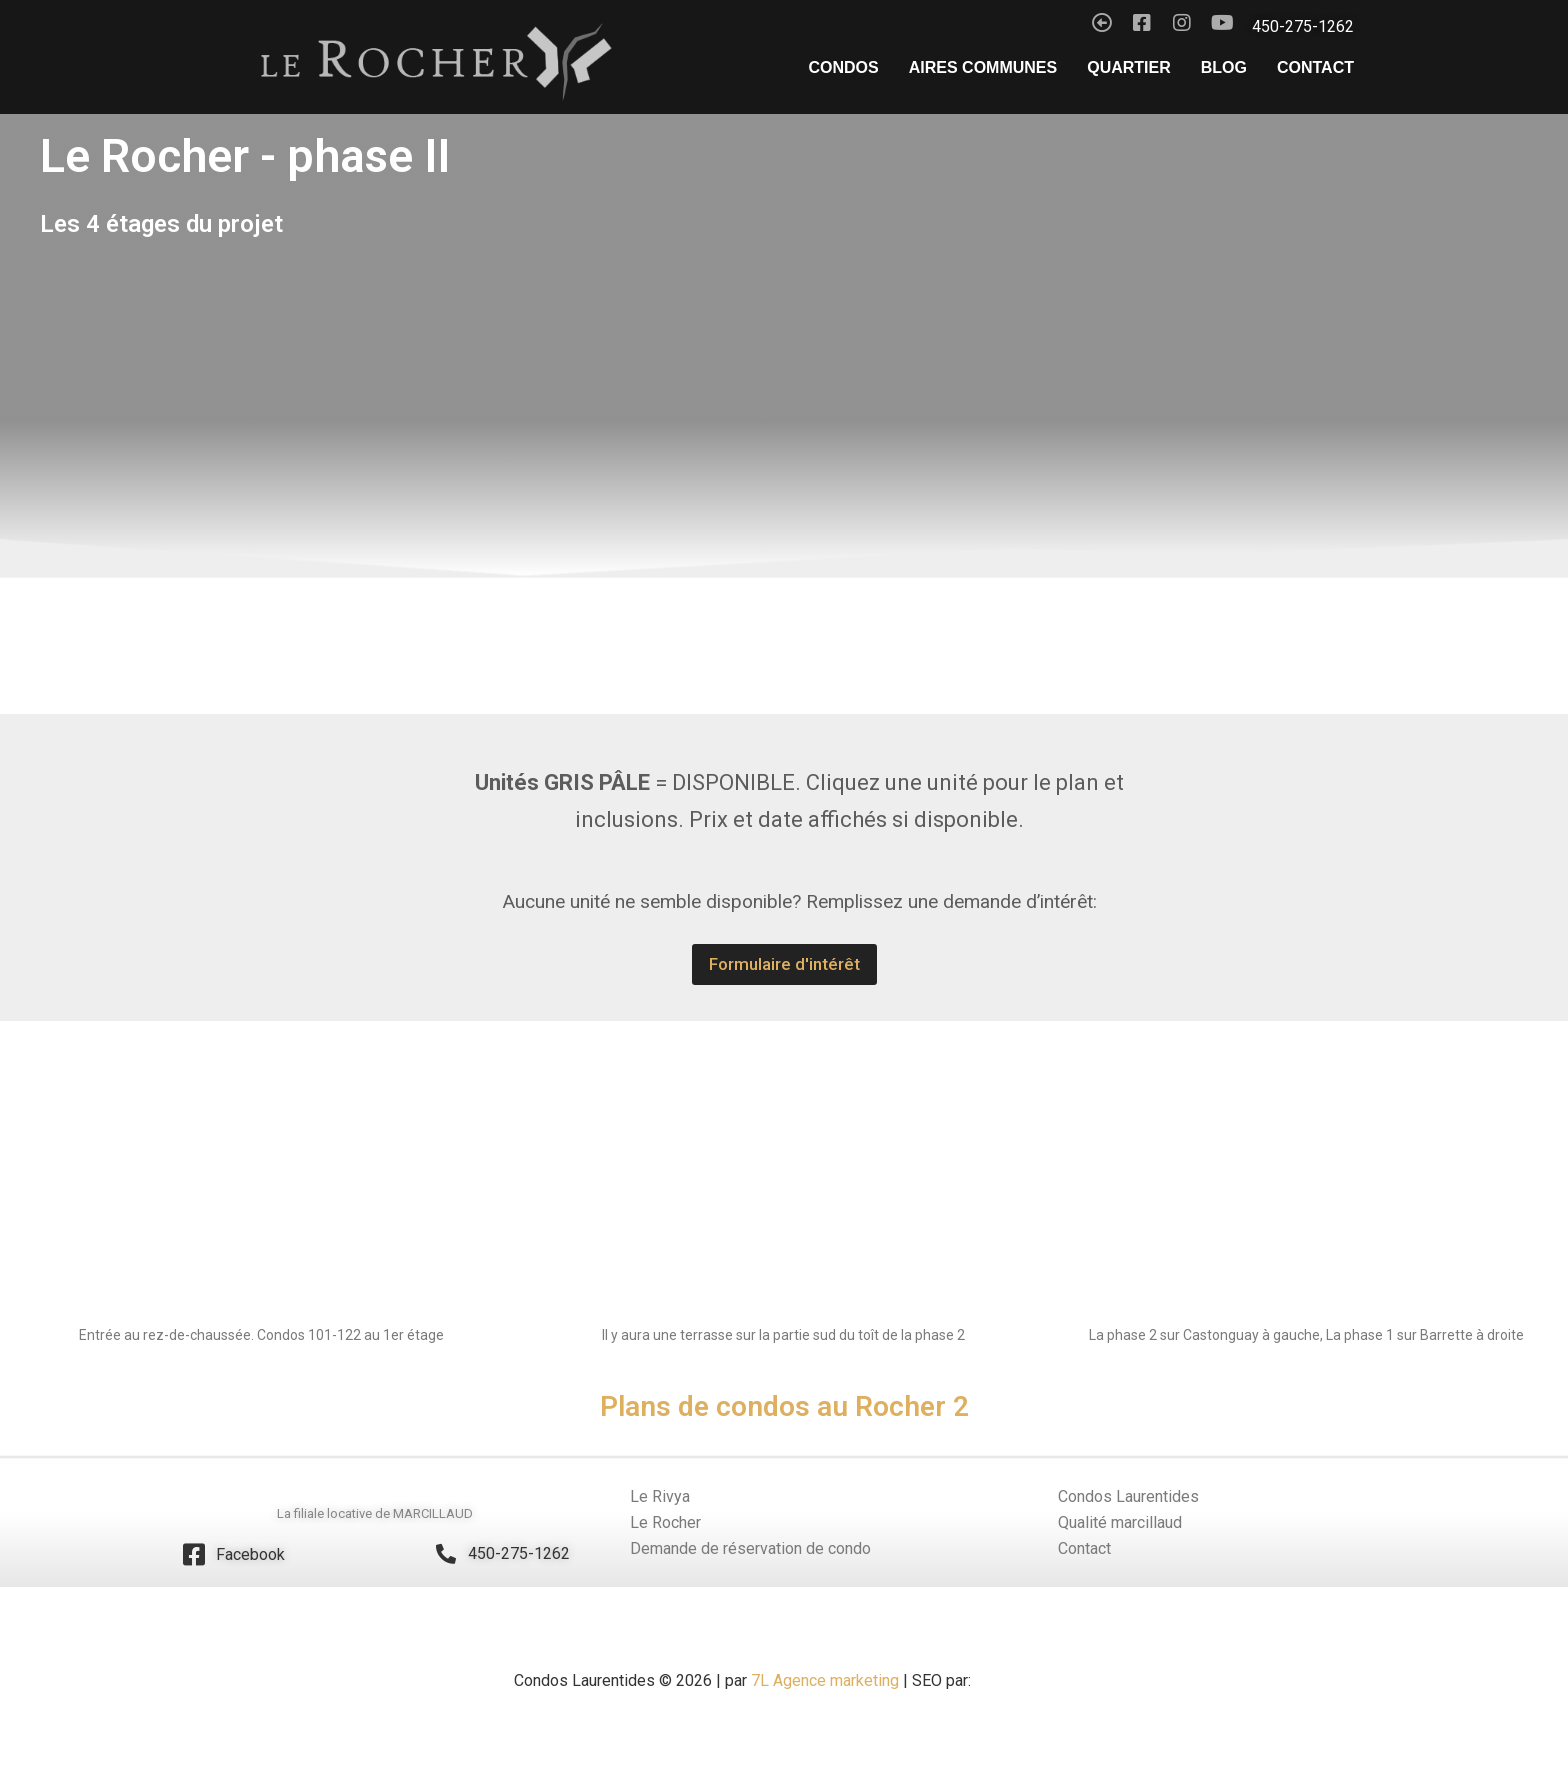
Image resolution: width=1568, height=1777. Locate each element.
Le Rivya (660, 1496)
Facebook (250, 1554)
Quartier (1129, 67)
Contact (1315, 67)
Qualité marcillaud (1120, 1522)
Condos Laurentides (1128, 1496)
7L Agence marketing (823, 1680)
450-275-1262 (519, 1553)
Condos (844, 67)
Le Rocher (665, 1522)
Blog (1224, 67)
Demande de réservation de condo (750, 1548)
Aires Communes (983, 67)
